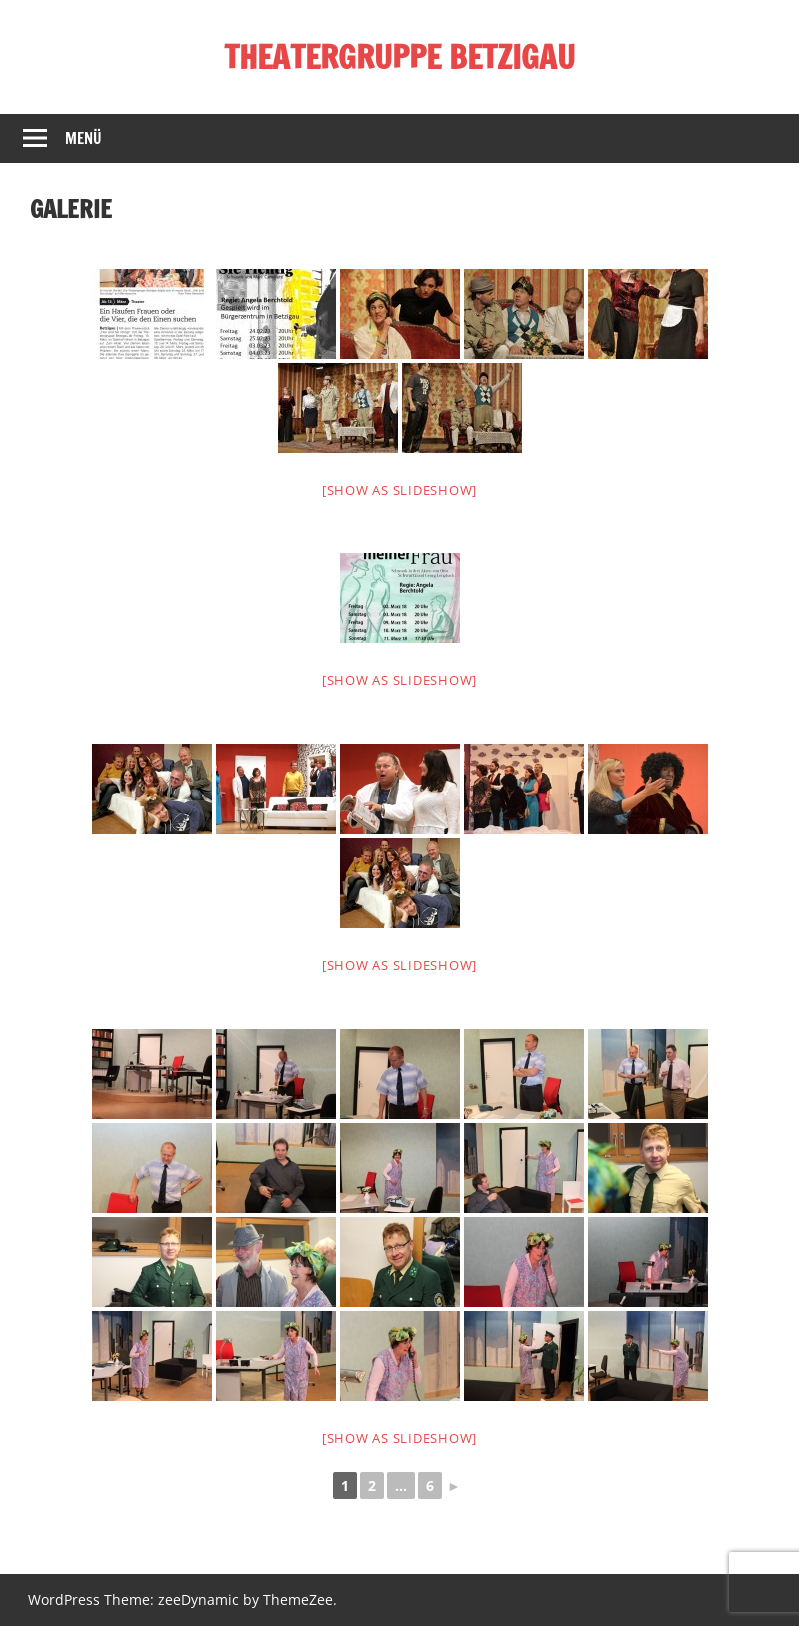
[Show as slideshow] (399, 490)
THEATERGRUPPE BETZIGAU (399, 57)
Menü (83, 138)
